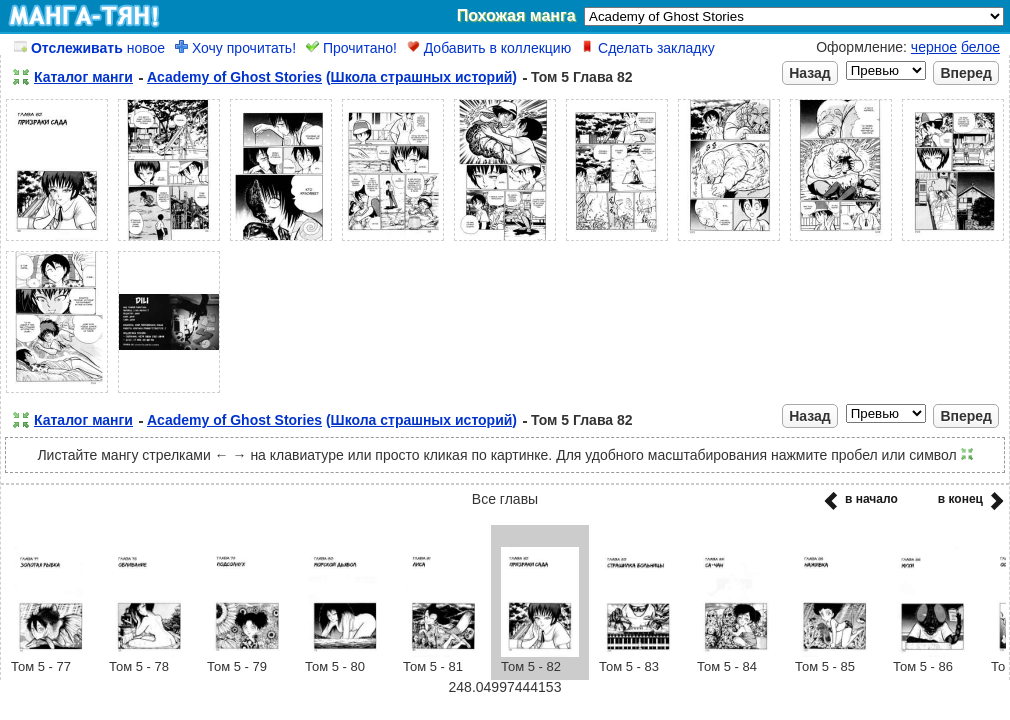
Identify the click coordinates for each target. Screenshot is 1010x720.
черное (934, 47)
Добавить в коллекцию (489, 48)
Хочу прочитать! (235, 48)
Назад (810, 73)
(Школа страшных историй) (421, 77)
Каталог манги (83, 77)
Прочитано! (351, 48)
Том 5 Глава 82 (582, 77)
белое (980, 47)
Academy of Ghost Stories (234, 77)
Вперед (966, 73)
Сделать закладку (648, 48)
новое (89, 48)
